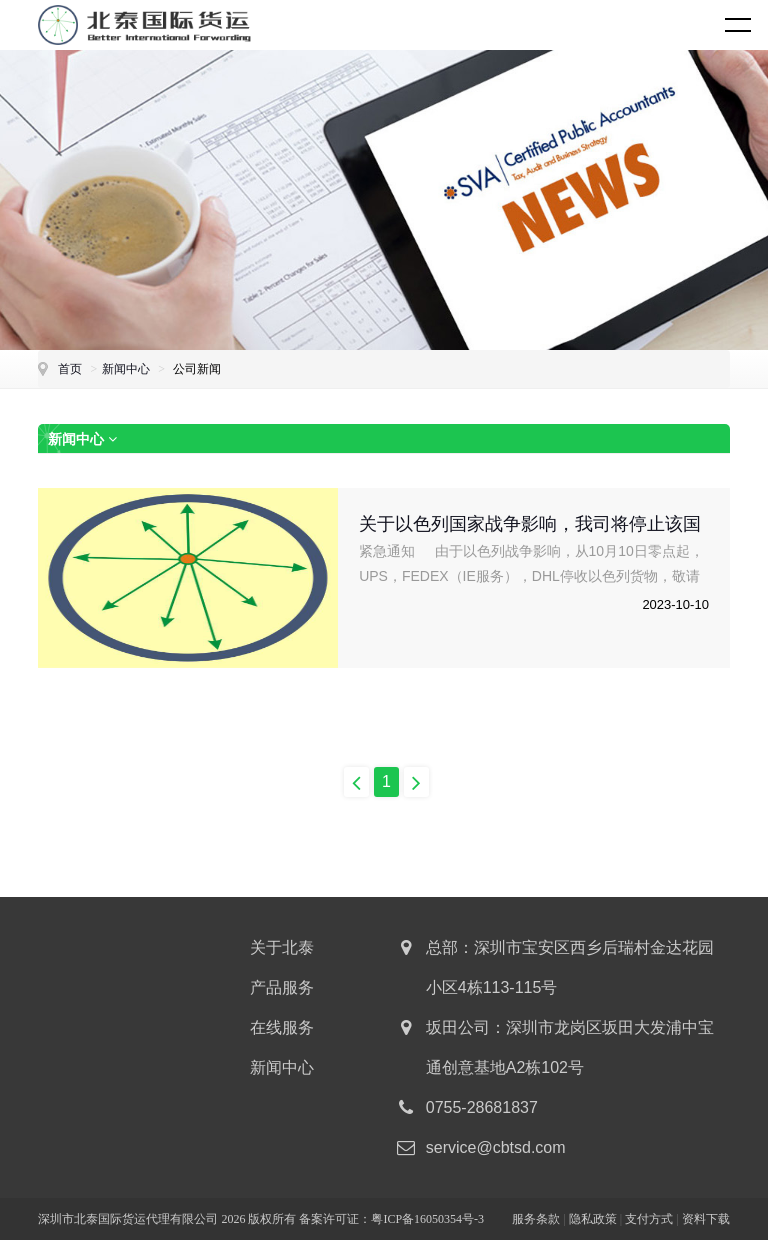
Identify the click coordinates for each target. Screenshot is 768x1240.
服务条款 (536, 1219)
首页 (70, 369)
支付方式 (649, 1219)
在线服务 (282, 1027)
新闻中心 (126, 369)
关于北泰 (282, 947)
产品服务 (282, 987)
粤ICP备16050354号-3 (427, 1219)
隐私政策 (593, 1219)
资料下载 (706, 1219)
